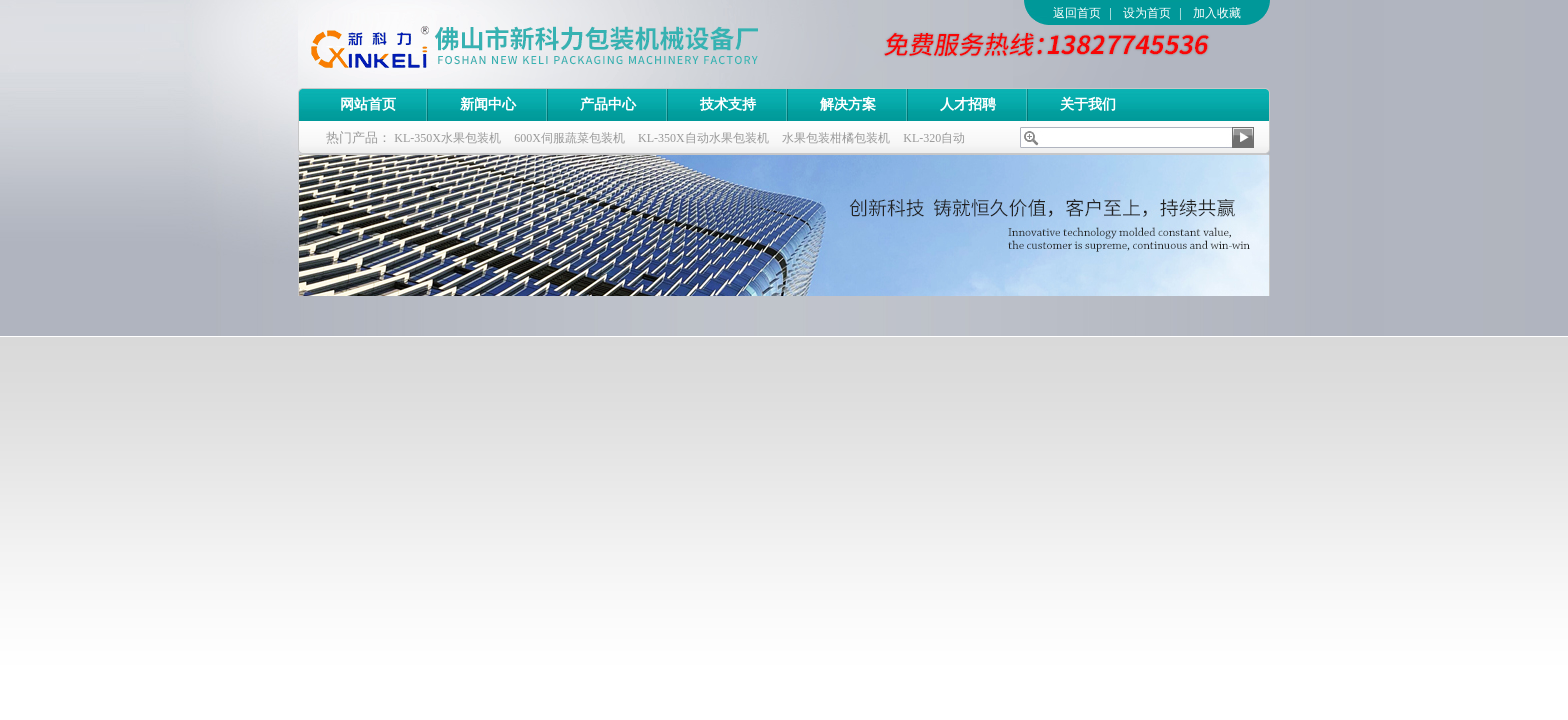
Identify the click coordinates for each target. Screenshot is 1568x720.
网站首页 (368, 104)
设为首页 (1147, 13)
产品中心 (608, 104)
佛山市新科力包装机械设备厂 (573, 44)
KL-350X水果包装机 (447, 138)
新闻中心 (488, 104)
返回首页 (1077, 13)
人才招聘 (968, 104)
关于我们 (1088, 104)
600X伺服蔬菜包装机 (569, 138)
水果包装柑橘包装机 (836, 138)
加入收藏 (1217, 13)
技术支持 (728, 104)
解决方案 (848, 104)
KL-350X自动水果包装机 (703, 138)
